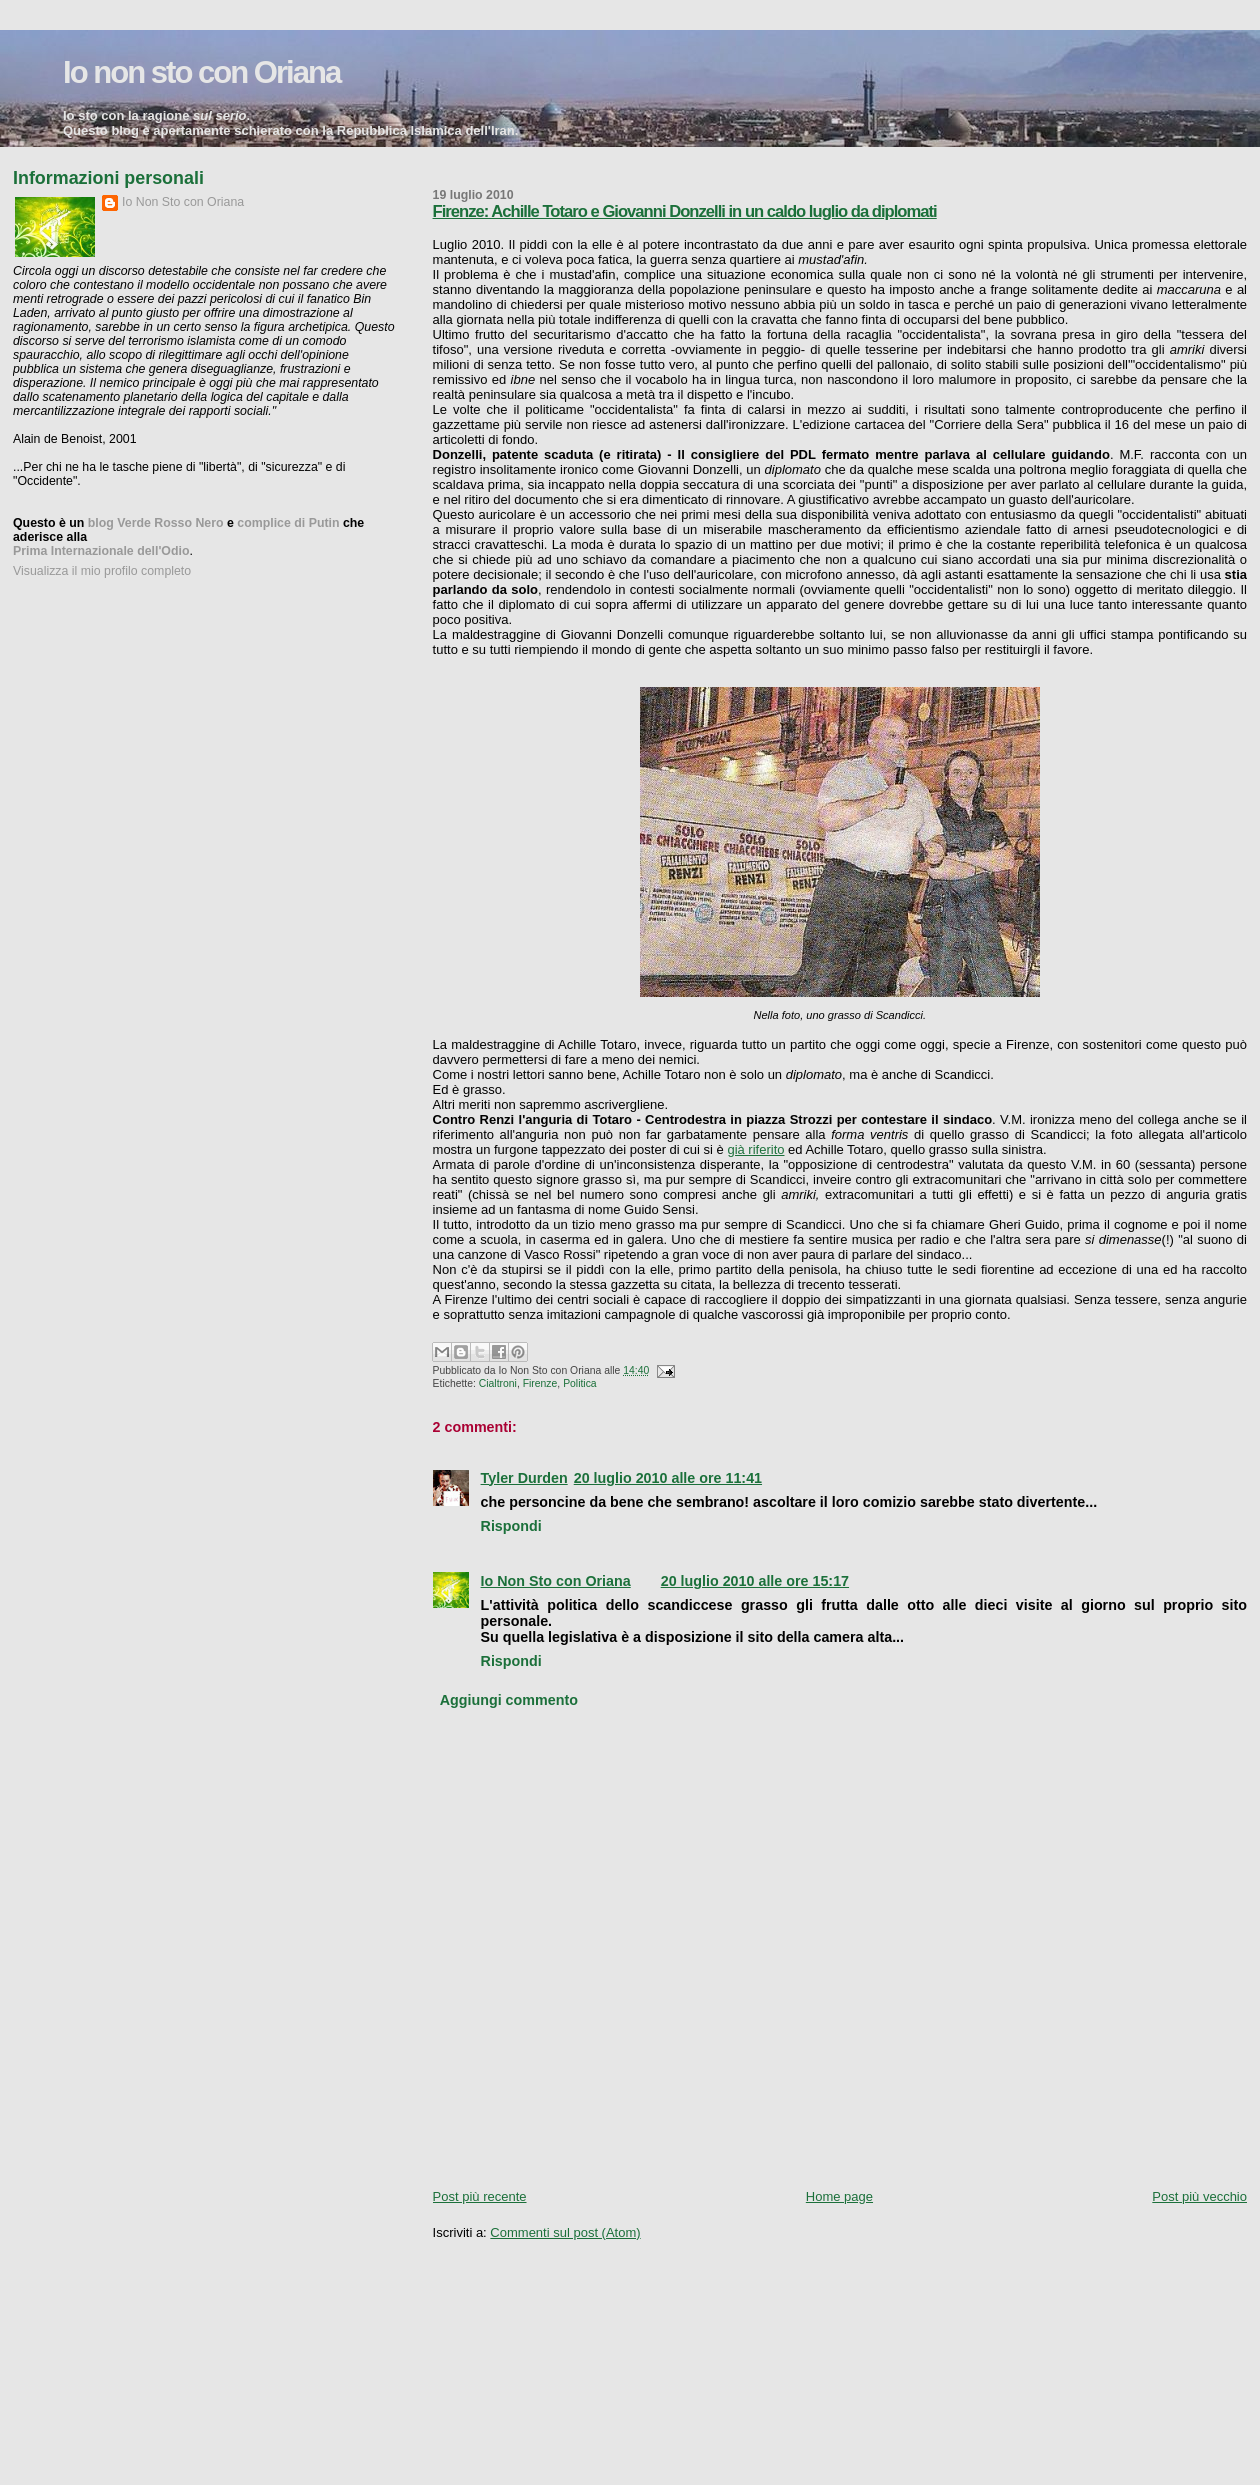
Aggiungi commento (509, 1700)
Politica (580, 1383)
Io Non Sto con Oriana (556, 1581)
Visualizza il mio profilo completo (102, 571)
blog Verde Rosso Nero (156, 523)
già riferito (755, 1149)
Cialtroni (498, 1383)
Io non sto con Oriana (201, 72)
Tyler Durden (524, 1478)
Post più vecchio (1199, 2196)
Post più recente (480, 2196)
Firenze (540, 1383)
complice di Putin (288, 523)
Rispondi (511, 1526)
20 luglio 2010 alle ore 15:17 (755, 1581)
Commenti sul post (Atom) (565, 2232)
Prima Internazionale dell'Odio (101, 551)
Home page (839, 2196)
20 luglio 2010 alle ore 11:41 (668, 1478)
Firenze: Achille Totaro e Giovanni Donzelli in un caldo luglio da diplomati (685, 211)
